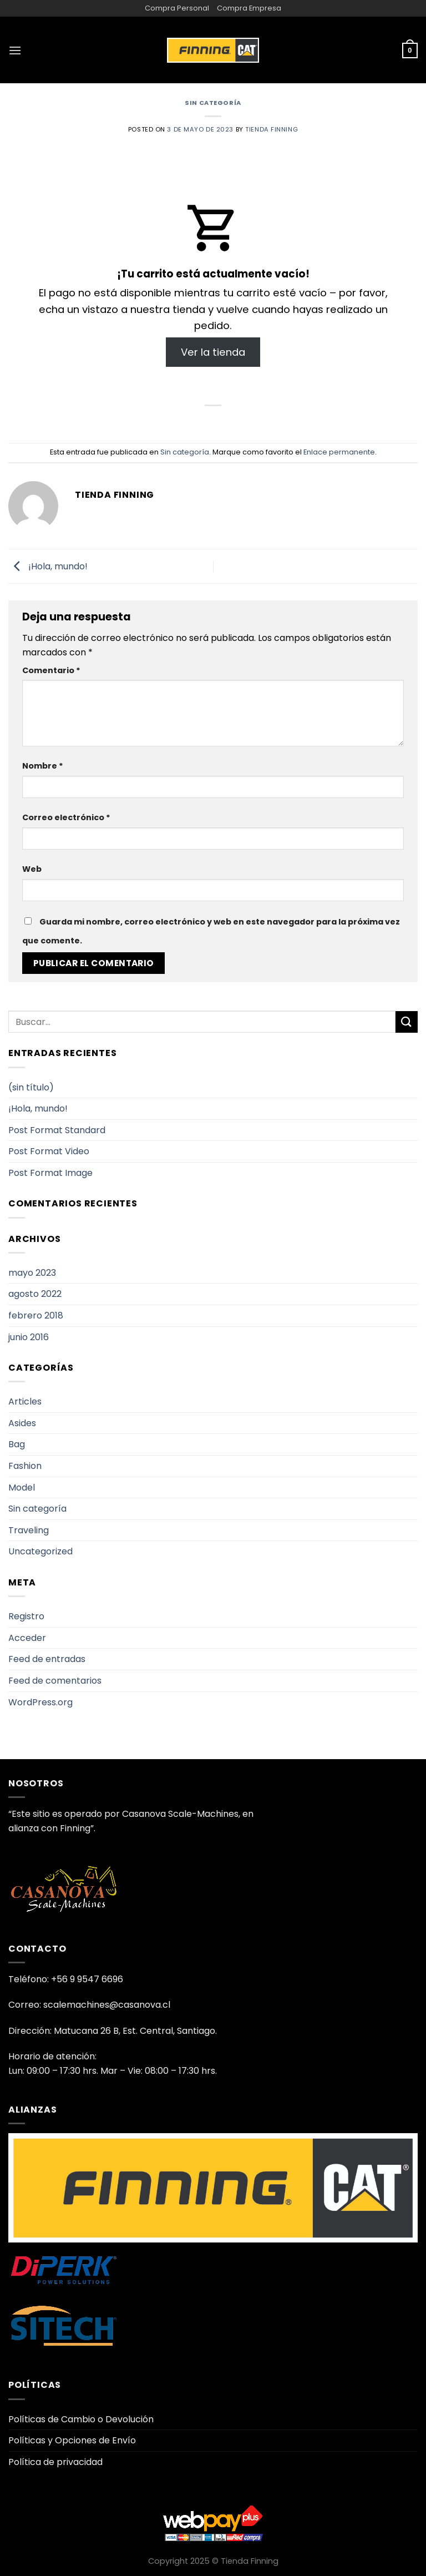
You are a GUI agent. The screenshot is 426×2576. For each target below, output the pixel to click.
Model (21, 1487)
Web (32, 869)
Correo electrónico (66, 817)
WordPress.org (40, 1702)
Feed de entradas (46, 1659)
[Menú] (15, 50)
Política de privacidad (55, 2462)
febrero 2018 (35, 1315)
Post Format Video (48, 1151)
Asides (22, 1423)
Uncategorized (40, 1551)
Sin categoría (213, 102)
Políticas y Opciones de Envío (72, 2440)
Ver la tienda (213, 352)
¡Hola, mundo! (48, 565)
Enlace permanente (339, 452)
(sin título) (31, 1087)
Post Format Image (50, 1172)
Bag (16, 1444)
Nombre (42, 765)
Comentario (51, 670)
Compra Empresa (249, 8)
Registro (26, 1616)
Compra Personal (177, 8)
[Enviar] (406, 1022)
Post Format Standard (56, 1130)
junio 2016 (28, 1337)
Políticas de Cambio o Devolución (81, 2419)
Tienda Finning (271, 129)
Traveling (28, 1530)
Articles (25, 1401)
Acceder (27, 1638)
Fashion (25, 1465)
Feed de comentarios (55, 1680)
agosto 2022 (35, 1293)
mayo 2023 (32, 1272)
